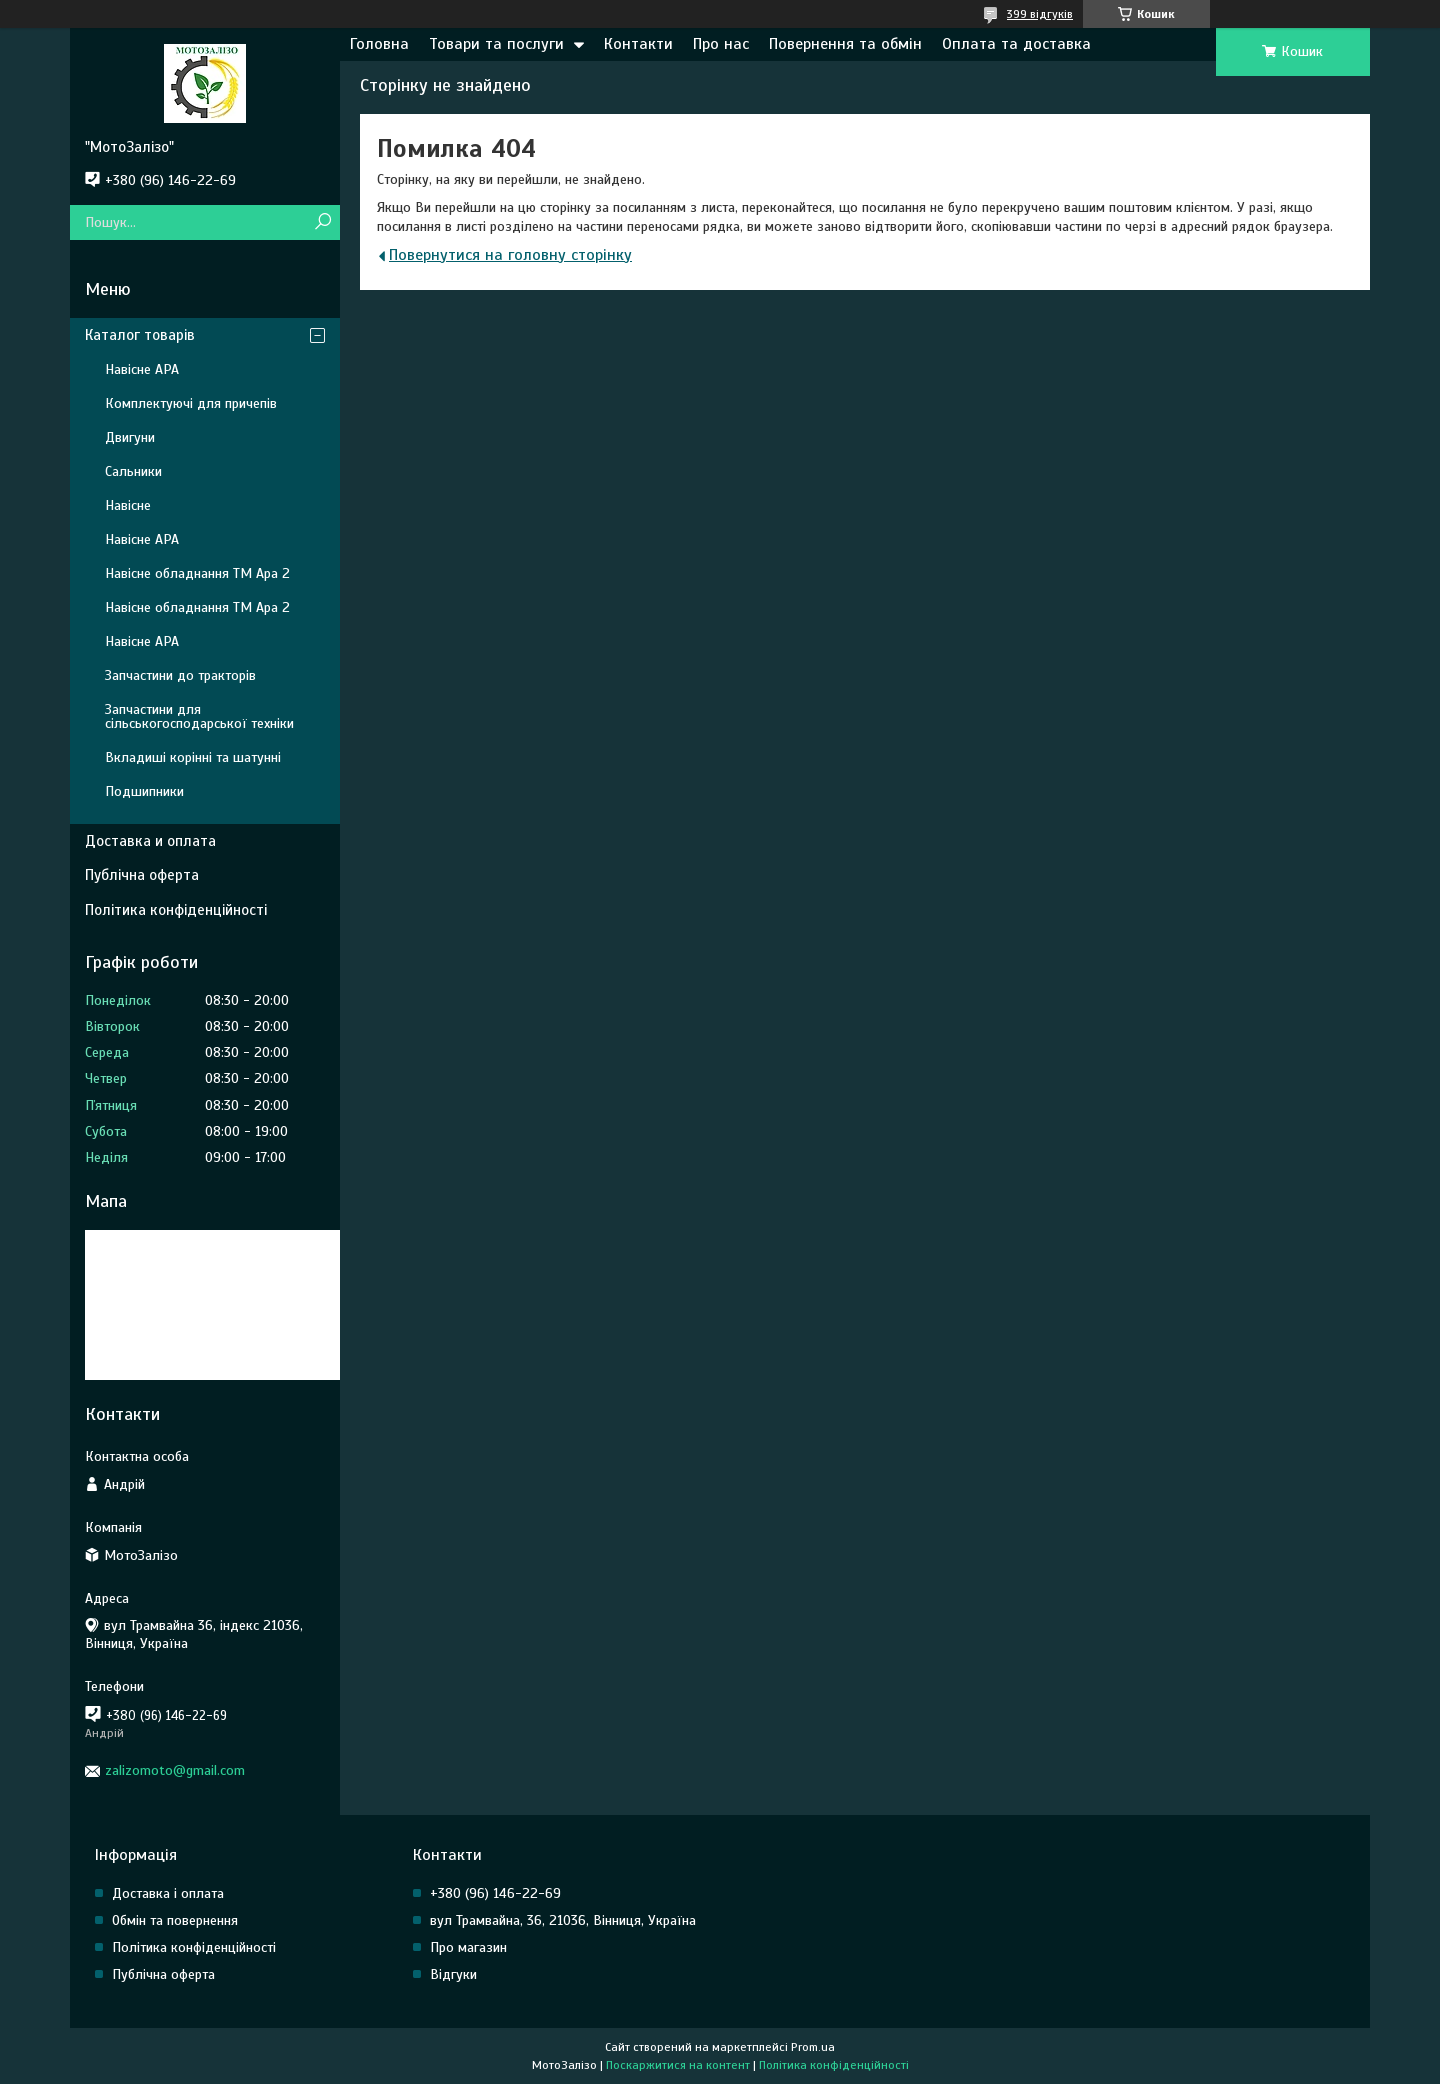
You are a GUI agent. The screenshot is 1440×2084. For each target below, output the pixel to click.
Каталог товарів (140, 335)
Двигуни (130, 437)
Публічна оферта (142, 875)
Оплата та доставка (1016, 44)
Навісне (128, 505)
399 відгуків (1040, 14)
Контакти (638, 44)
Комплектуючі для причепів (191, 403)
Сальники (133, 471)
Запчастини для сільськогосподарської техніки (199, 716)
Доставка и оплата (150, 841)
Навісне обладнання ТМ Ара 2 (197, 573)
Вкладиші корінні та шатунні (193, 757)
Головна (379, 44)
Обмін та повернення (175, 1920)
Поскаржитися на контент (678, 2065)
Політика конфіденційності (176, 910)
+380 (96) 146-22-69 (495, 1893)
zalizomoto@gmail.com (175, 1770)
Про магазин (468, 1947)
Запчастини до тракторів (180, 675)
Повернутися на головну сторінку (510, 255)
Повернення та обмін (845, 44)
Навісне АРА (142, 369)
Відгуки (453, 1974)
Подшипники (144, 791)
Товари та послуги (496, 44)
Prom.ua (813, 2047)
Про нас (721, 44)
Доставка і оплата (168, 1893)
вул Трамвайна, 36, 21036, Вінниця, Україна (563, 1920)
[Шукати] (322, 222)
